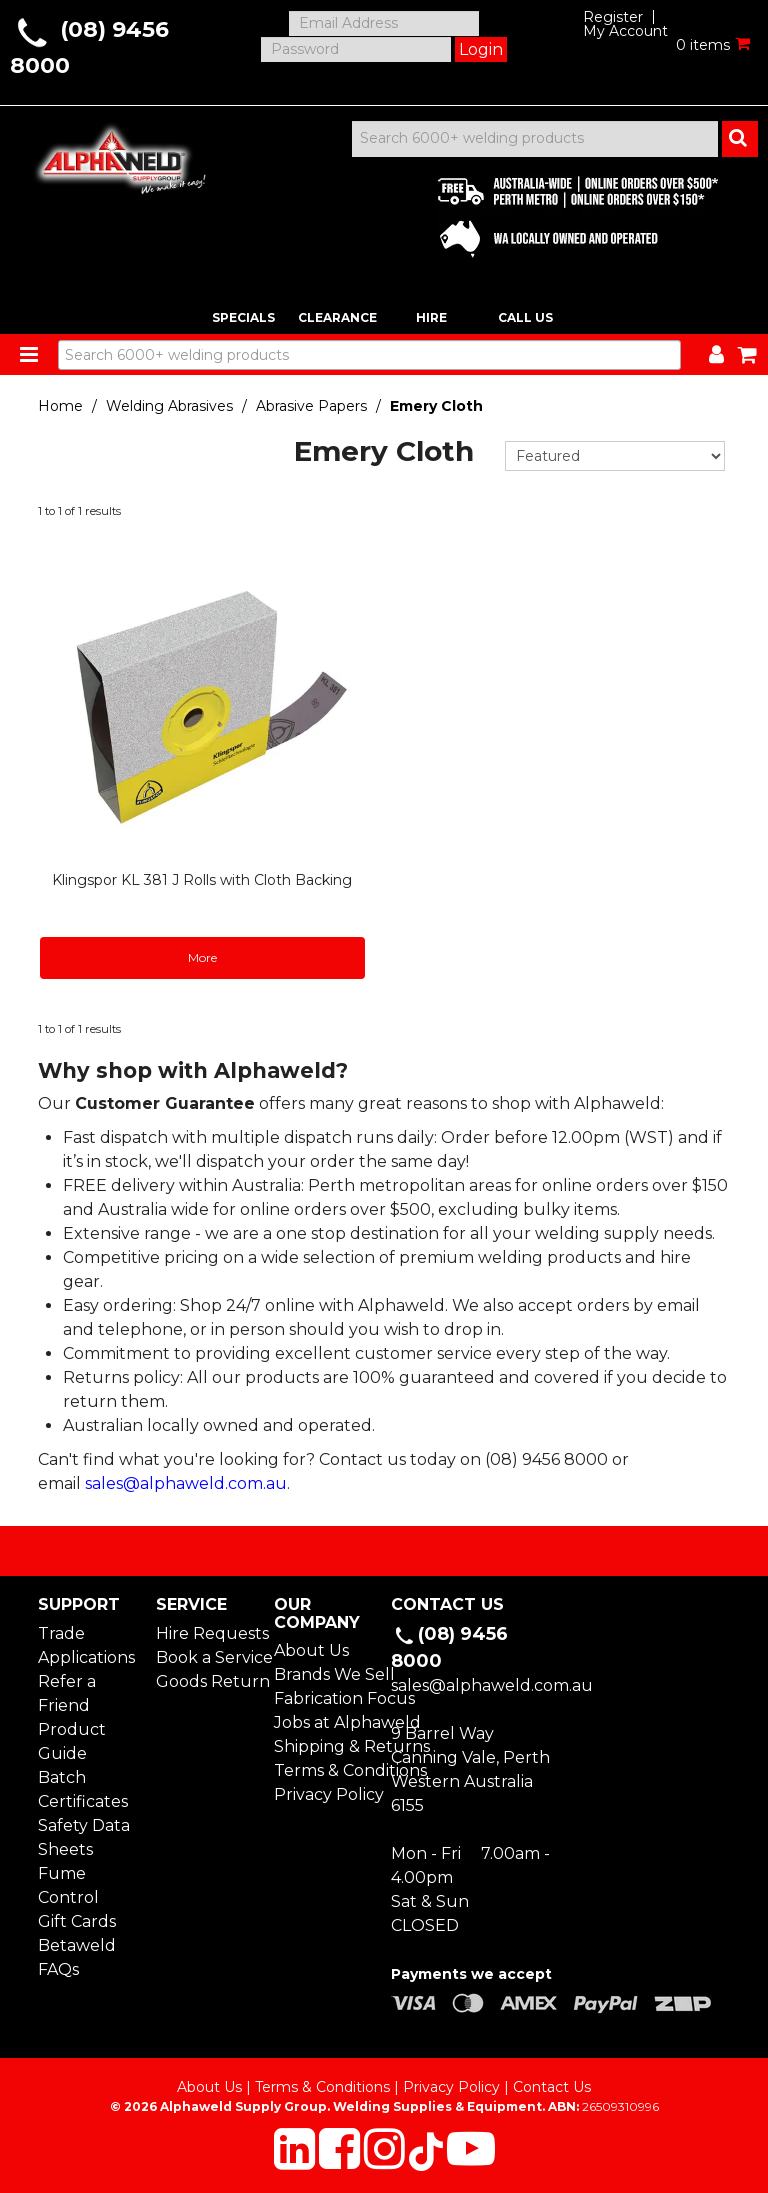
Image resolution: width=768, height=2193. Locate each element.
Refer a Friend (67, 1693)
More (202, 957)
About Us (311, 1650)
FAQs (58, 1969)
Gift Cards (77, 1921)
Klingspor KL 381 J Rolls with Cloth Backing (202, 880)
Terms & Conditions (325, 1770)
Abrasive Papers (311, 406)
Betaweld (77, 1945)
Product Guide (72, 1741)
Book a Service (207, 1657)
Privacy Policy (325, 1794)
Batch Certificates (83, 1789)
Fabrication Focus (325, 1698)
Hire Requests (207, 1633)
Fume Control (68, 1885)
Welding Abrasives (169, 406)
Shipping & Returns (325, 1746)
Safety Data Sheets (84, 1837)
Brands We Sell (325, 1674)
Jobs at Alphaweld (325, 1722)
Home (60, 406)
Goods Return (207, 1681)
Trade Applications (86, 1645)
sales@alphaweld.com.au (186, 1483)
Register (613, 17)
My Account (625, 31)
